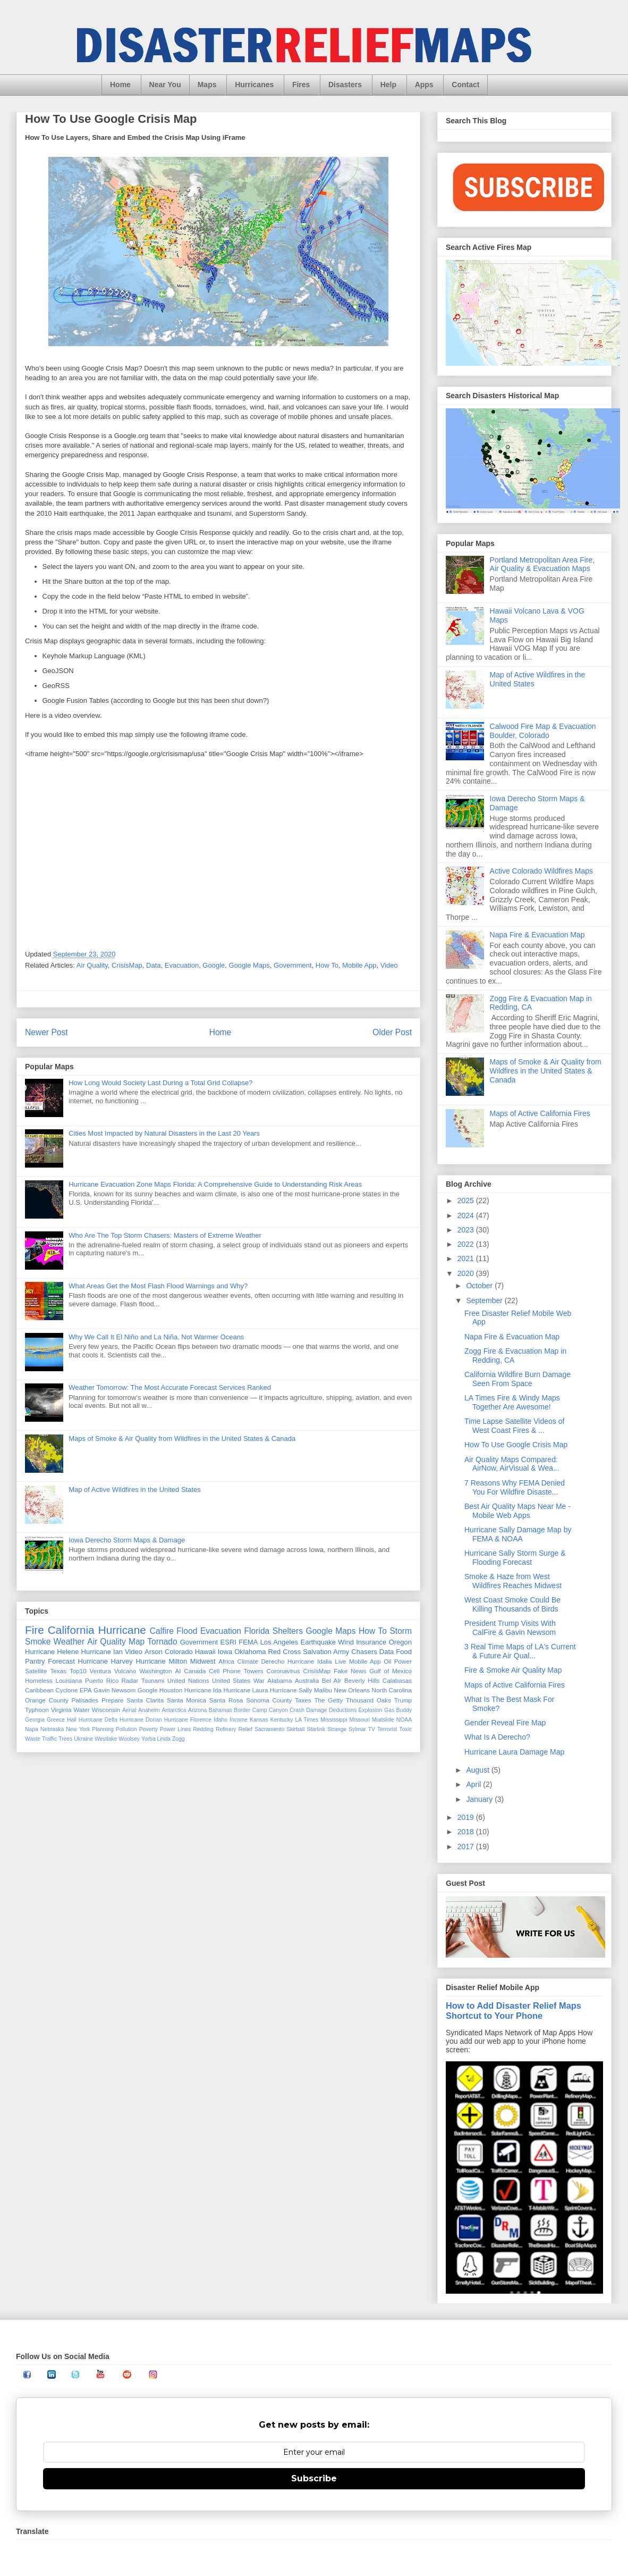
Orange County (47, 1700)
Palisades (85, 1700)
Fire (34, 1630)
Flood (186, 1630)
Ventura (100, 1670)
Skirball (295, 1729)
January (480, 1799)
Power (403, 1661)
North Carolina (392, 1689)
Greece (56, 1720)
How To (327, 965)
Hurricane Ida (203, 1689)
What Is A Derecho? (497, 1737)
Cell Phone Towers (236, 1670)
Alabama (279, 1680)
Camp (259, 1710)
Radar (130, 1680)
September (485, 1300)
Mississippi (333, 1720)
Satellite (36, 1670)
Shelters (288, 1630)
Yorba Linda (156, 1739)
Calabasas (397, 1680)
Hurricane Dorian (141, 1720)
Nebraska (52, 1729)
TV (371, 1729)
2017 (466, 1846)
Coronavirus (283, 1670)
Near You (165, 84)
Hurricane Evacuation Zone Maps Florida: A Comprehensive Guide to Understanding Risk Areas (215, 1184)
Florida (257, 1630)
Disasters (345, 84)
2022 (466, 1244)
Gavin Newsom (114, 1689)
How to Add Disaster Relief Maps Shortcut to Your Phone (513, 2010)
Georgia (35, 1720)
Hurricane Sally (291, 1689)
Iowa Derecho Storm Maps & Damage (127, 1540)
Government (293, 965)
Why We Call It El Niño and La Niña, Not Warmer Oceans (156, 1337)
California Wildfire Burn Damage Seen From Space (517, 1379)
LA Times (306, 1720)
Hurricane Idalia (309, 1661)
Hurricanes (254, 84)
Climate (247, 1661)
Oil (387, 1661)
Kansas (259, 1720)
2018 (466, 1831)
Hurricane (122, 1630)
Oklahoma (250, 1652)
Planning (102, 1729)
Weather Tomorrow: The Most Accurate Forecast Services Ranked (170, 1387)
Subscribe (314, 2478)
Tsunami (153, 1680)
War (259, 1680)
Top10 (78, 1670)
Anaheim (149, 1710)
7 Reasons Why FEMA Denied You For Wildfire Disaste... (514, 1487)
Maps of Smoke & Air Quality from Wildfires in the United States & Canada (182, 1438)
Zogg (178, 1739)
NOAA (404, 1720)
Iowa (225, 1652)
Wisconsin (106, 1709)
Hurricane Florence (187, 1720)
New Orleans (352, 1689)
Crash (297, 1710)
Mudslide (383, 1720)
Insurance (371, 1642)
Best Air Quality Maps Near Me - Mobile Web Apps (517, 1511)
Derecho (272, 1661)
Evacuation (182, 965)
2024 (466, 1215)
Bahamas (220, 1710)
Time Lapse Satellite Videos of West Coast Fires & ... (514, 1425)
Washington (155, 1670)
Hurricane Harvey (105, 1661)
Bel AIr (332, 1680)
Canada (195, 1670)
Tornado (162, 1641)
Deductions (343, 1710)
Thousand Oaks (368, 1700)
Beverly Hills (361, 1680)
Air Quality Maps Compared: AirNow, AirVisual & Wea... (511, 1464)
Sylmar (357, 1729)
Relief (246, 1729)
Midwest (203, 1661)
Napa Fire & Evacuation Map (537, 934)
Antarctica (174, 1710)
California (71, 1630)
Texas (58, 1670)
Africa (226, 1661)
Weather (69, 1641)
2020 (466, 1273)
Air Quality (92, 965)
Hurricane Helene (52, 1652)
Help (388, 84)
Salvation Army (326, 1652)
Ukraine (83, 1739)
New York (78, 1729)
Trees (65, 1739)
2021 (466, 1258)
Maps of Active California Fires (540, 1113)
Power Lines (175, 1729)
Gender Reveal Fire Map (505, 1722)
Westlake (106, 1739)
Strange (336, 1729)
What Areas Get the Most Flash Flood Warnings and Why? (158, 1286)
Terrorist (387, 1729)
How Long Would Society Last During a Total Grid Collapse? (160, 1083)
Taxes (303, 1700)
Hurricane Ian (102, 1652)
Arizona (197, 1710)
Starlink (316, 1729)
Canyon (278, 1710)
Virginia (61, 1709)
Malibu (323, 1689)
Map (137, 1641)
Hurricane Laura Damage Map (514, 1752)
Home (120, 84)
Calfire (162, 1630)
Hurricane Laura (246, 1689)
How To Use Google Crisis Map (515, 1444)
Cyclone (66, 1689)
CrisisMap (127, 965)
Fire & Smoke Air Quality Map (513, 1670)
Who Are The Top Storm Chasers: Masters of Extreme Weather (165, 1235)
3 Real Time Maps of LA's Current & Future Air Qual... (520, 1651)
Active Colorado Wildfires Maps (541, 871)
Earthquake (318, 1642)
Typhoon (37, 1709)
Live (340, 1661)
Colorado (179, 1652)
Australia (307, 1680)
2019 (466, 1817)
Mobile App (359, 965)
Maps (207, 84)
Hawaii (205, 1652)
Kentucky (281, 1720)
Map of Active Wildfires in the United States (135, 1489)
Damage (316, 1710)
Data (153, 965)
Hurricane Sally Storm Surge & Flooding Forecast (515, 1557)
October (480, 1285)
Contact (465, 84)
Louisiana (68, 1680)
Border (242, 1710)
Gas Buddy (398, 1710)
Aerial (129, 1710)
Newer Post (46, 1032)
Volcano (125, 1670)
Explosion (371, 1710)
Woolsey (129, 1739)
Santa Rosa (226, 1700)
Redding (203, 1729)
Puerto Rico (101, 1680)
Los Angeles (279, 1642)
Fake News (350, 1670)
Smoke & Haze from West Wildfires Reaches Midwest (513, 1581)
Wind (346, 1642)
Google (213, 965)
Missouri (359, 1720)
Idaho (220, 1720)
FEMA (248, 1642)
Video (389, 965)
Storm (400, 1630)
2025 (466, 1200)
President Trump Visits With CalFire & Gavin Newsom (510, 1628)
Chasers (364, 1652)
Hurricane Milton (161, 1661)
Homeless (39, 1680)
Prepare (112, 1700)
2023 (466, 1230)
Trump (403, 1700)
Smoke (38, 1641)
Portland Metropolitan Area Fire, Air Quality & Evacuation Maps (542, 564)
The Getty (328, 1700)
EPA (86, 1689)
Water (81, 1709)
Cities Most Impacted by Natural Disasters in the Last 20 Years (164, 1133)
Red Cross (284, 1652)
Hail (72, 1720)
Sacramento (269, 1729)
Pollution (126, 1729)
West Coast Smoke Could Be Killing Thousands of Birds (512, 1604)
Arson (154, 1652)
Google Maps (249, 965)
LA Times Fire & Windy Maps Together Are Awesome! (512, 1402)
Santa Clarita (145, 1700)
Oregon (400, 1642)
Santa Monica (186, 1700)
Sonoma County (269, 1700)
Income (239, 1720)
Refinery (226, 1729)
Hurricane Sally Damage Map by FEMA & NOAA (518, 1534)
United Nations (188, 1680)
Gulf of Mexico (390, 1670)
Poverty (148, 1729)
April (474, 1784)
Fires (301, 84)
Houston (171, 1689)
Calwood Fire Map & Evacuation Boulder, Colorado (543, 731)
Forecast (61, 1661)
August (478, 1770)
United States (231, 1680)
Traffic (49, 1739)
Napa (31, 1729)
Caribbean (39, 1689)
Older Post (392, 1032)
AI (178, 1670)
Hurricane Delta (98, 1720)
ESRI (228, 1642)
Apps (424, 84)
